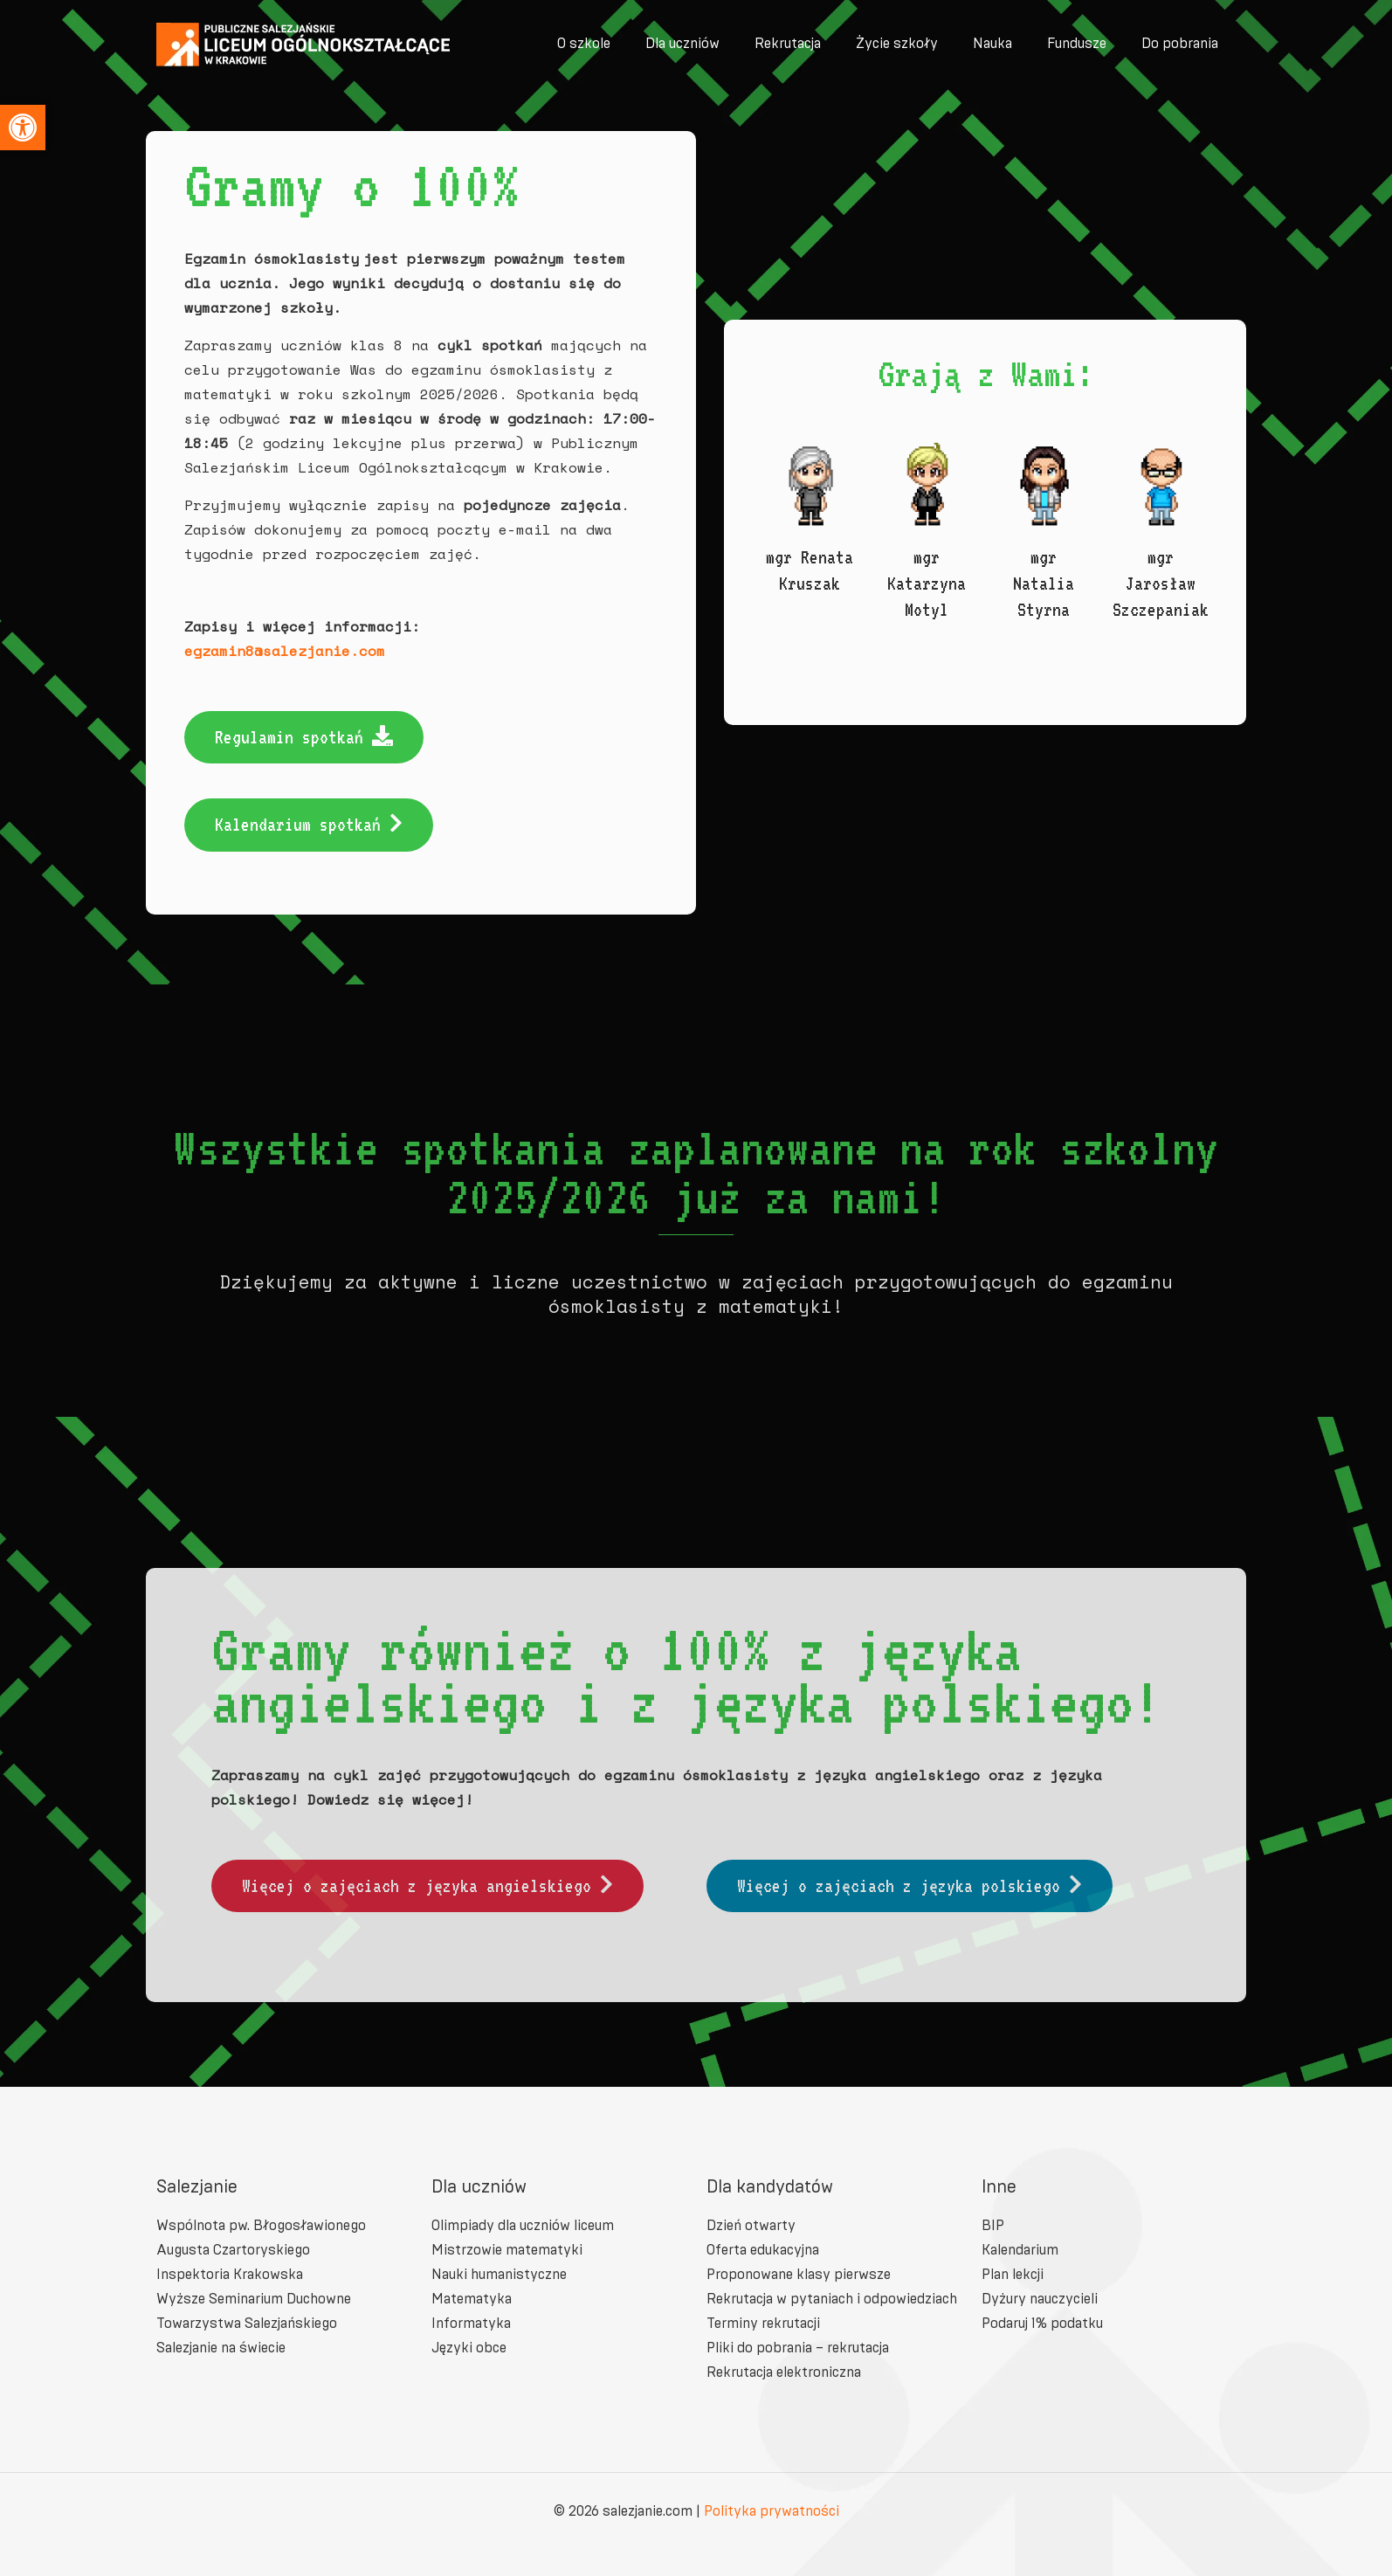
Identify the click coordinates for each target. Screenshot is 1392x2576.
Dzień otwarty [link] (751, 2225)
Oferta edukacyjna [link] (762, 2249)
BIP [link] (993, 2225)
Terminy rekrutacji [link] (763, 2323)
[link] (22, 127)
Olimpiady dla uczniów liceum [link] (522, 2225)
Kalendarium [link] (1020, 2249)
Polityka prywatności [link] (771, 2511)
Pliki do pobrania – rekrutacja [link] (797, 2347)
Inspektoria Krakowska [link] (229, 2274)
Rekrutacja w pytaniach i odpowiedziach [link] (831, 2298)
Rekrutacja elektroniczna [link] (783, 2372)
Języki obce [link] (468, 2347)
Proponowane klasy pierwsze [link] (798, 2274)
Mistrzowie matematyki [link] (506, 2249)
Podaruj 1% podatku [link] (1042, 2323)
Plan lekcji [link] (1013, 2274)
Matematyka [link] (471, 2298)
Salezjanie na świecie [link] (221, 2347)
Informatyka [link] (471, 2323)
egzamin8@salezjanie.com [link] (279, 650)
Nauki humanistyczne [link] (499, 2274)
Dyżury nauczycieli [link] (1040, 2298)
